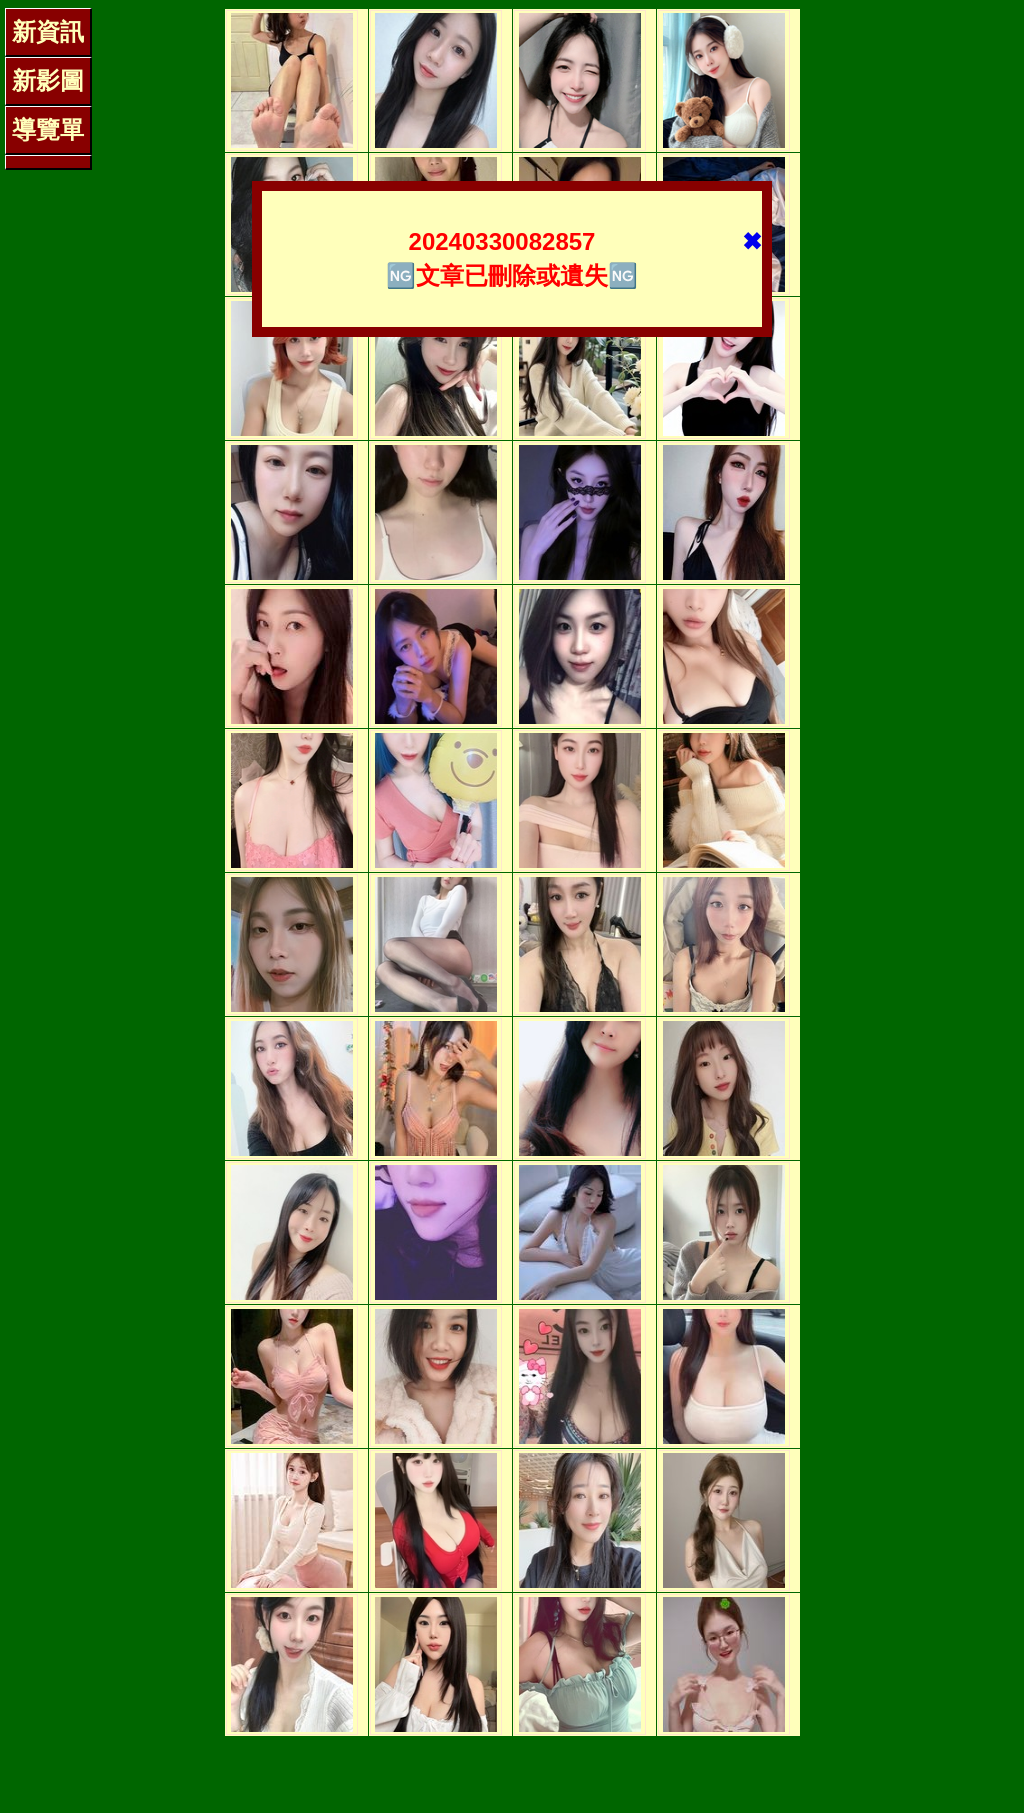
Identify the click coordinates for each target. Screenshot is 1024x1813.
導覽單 (48, 129)
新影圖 (48, 80)
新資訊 (48, 31)
